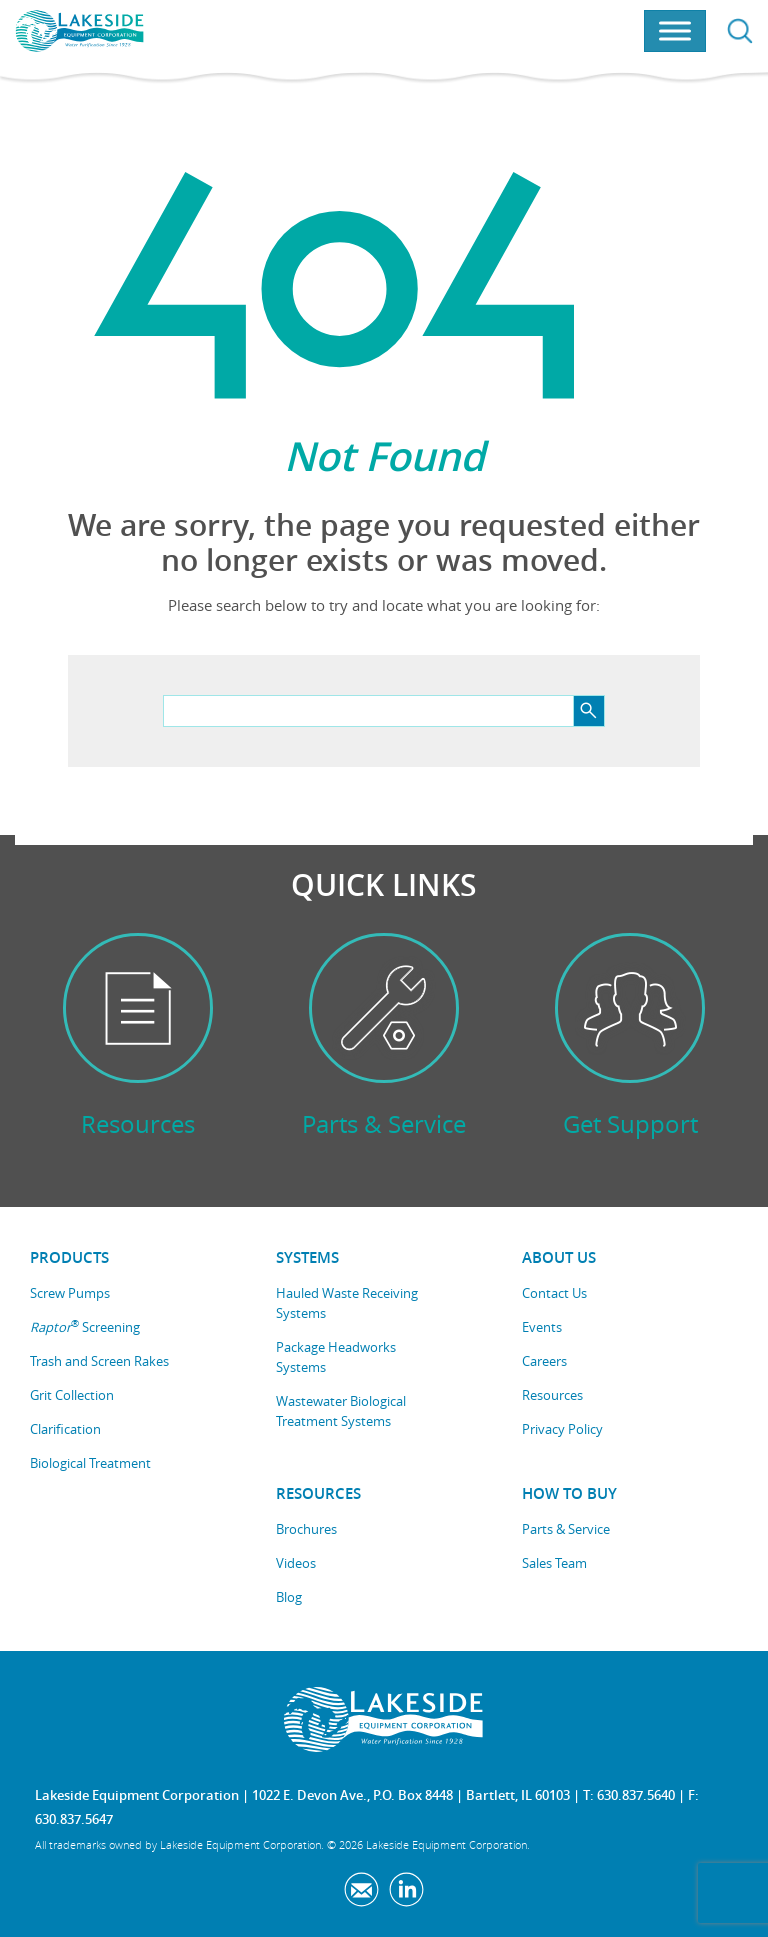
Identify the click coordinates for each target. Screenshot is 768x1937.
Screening (85, 1326)
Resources (552, 1395)
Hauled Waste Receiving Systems (347, 1303)
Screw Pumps (70, 1293)
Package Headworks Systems (336, 1357)
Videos (296, 1563)
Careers (544, 1361)
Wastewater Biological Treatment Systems (341, 1411)
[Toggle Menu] (675, 31)
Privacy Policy (562, 1429)
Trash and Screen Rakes (99, 1361)
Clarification (65, 1429)
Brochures (306, 1529)
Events (542, 1327)
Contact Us (554, 1293)
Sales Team (554, 1563)
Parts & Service (566, 1529)
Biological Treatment (90, 1463)
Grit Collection (72, 1395)
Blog (289, 1597)
